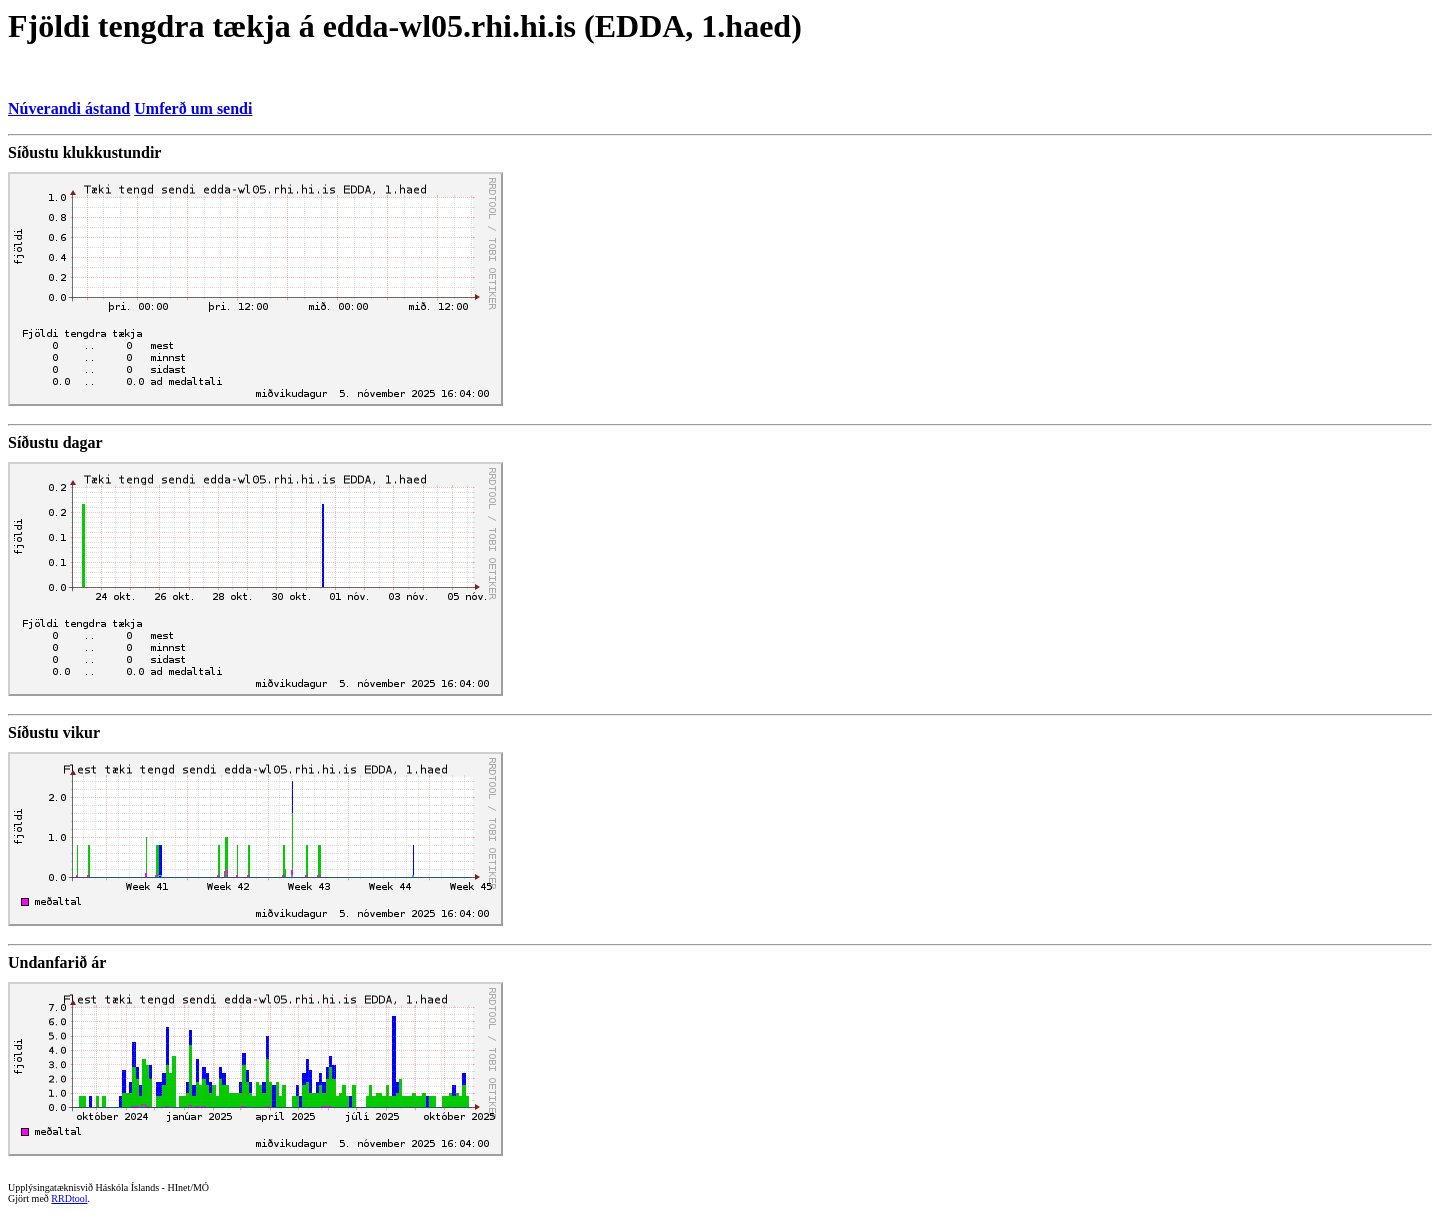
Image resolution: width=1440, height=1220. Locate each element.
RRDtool (69, 1198)
